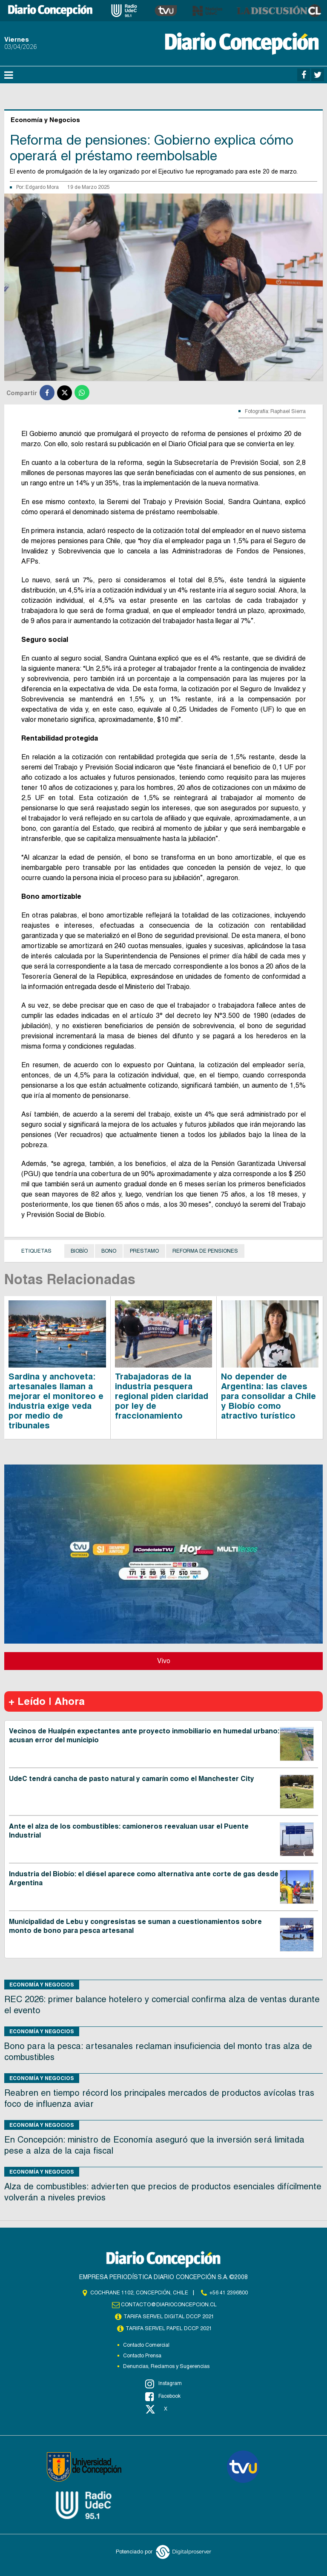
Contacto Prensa (142, 2356)
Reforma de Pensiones (205, 1251)
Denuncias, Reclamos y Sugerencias (166, 2366)
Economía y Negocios (41, 1984)
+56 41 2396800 (228, 2293)
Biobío (79, 1251)
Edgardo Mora (42, 187)
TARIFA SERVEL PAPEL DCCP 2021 (169, 2328)
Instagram (163, 2384)
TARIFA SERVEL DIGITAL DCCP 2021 (169, 2317)
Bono (108, 1251)
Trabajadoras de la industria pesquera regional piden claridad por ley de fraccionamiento (161, 1396)
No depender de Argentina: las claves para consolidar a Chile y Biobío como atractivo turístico (268, 1396)
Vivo (163, 1661)
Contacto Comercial (146, 2345)
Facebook (163, 2396)
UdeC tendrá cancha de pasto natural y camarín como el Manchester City (131, 1779)
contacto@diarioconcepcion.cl (169, 2305)
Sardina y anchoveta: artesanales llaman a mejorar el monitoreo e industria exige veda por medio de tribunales (56, 1400)
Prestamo (144, 1251)
